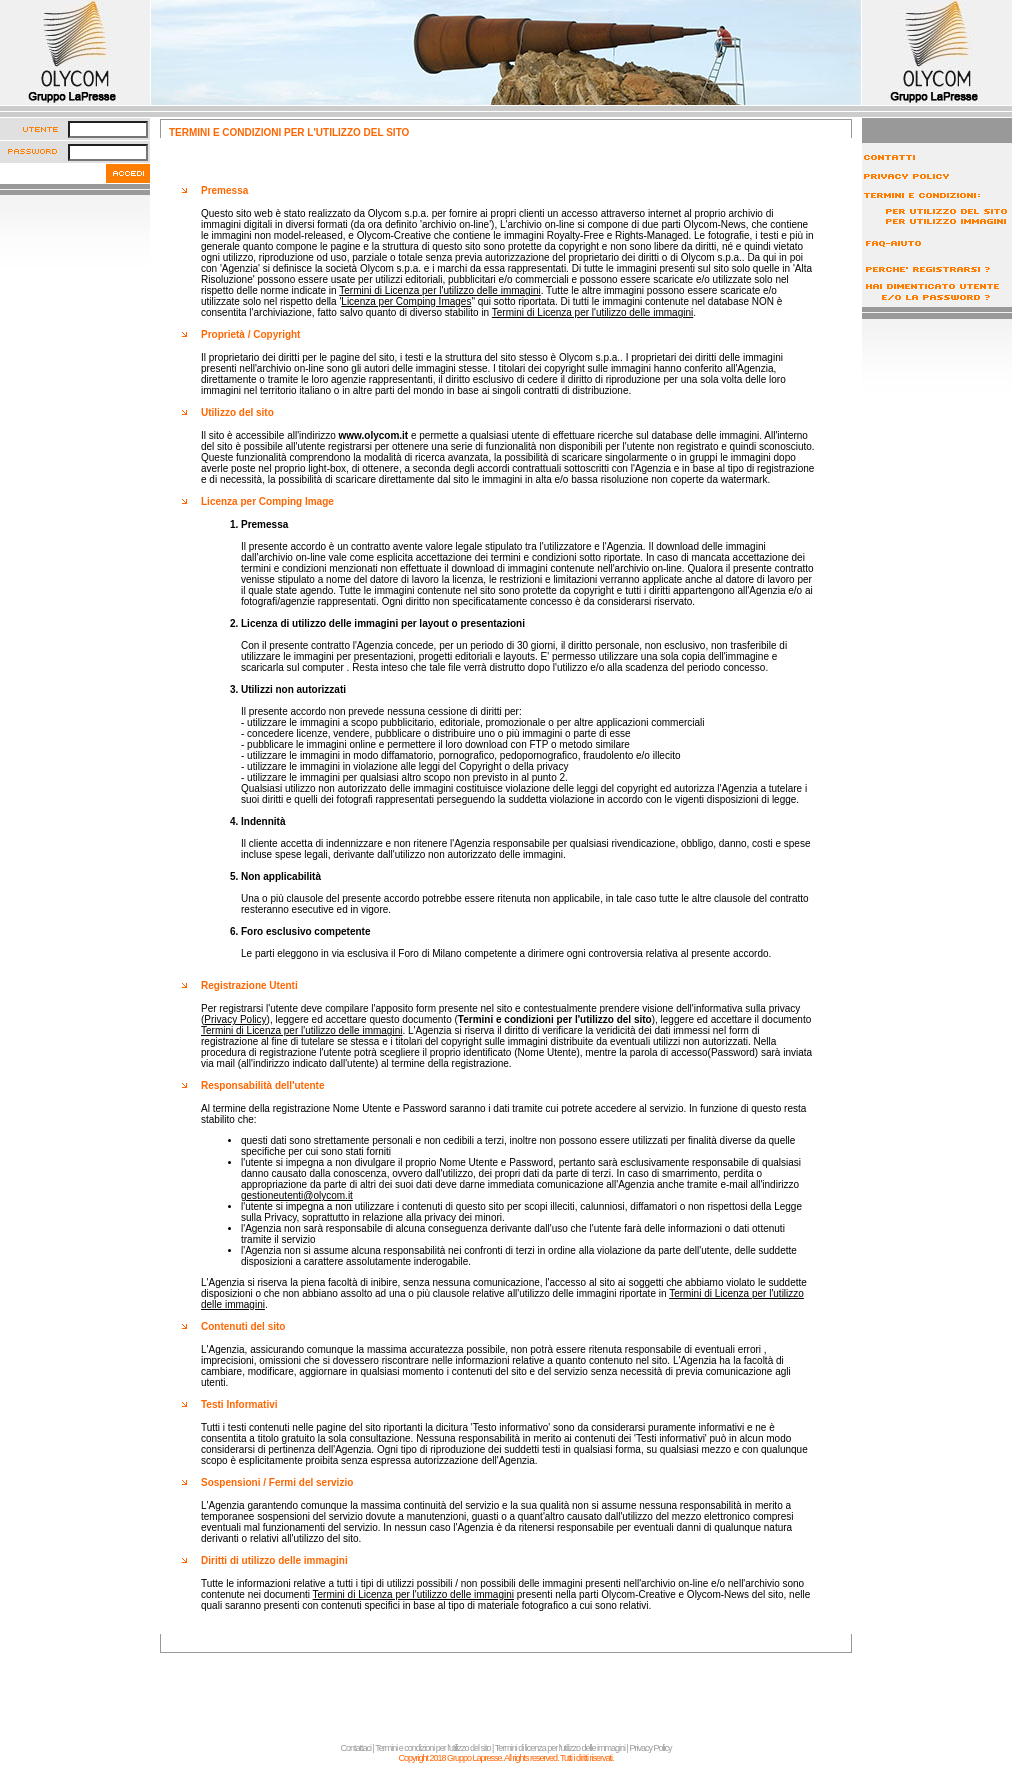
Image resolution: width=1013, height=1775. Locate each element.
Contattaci (356, 1748)
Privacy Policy (235, 1019)
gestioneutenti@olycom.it (297, 1195)
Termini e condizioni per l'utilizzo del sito (432, 1748)
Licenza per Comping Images (406, 301)
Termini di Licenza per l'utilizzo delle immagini (439, 290)
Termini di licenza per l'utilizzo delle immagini (560, 1748)
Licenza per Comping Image (267, 501)
